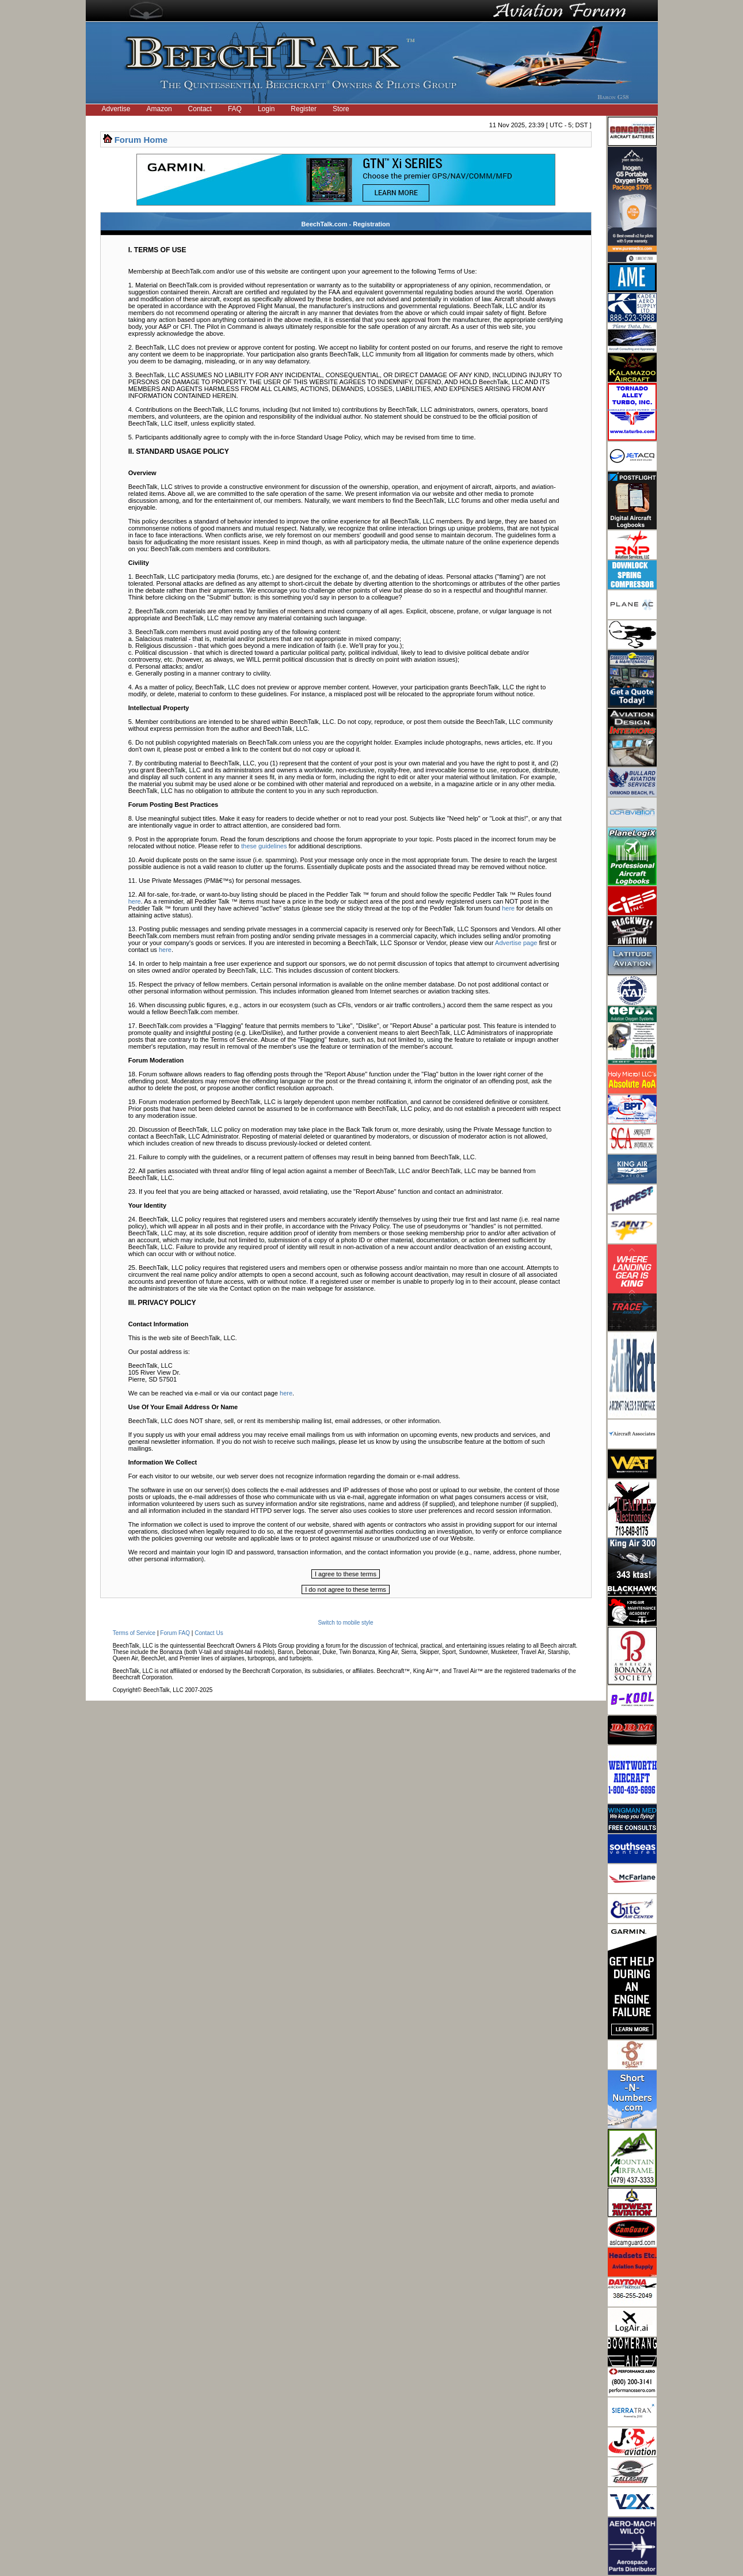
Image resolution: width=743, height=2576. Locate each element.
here (134, 901)
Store (341, 109)
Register (304, 109)
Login (266, 109)
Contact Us (209, 1633)
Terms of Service (134, 1633)
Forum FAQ (175, 1633)
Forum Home (141, 140)
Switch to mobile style (345, 1622)
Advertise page (516, 942)
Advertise (116, 109)
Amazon (159, 109)
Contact (200, 109)
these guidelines (264, 846)
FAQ (235, 109)
